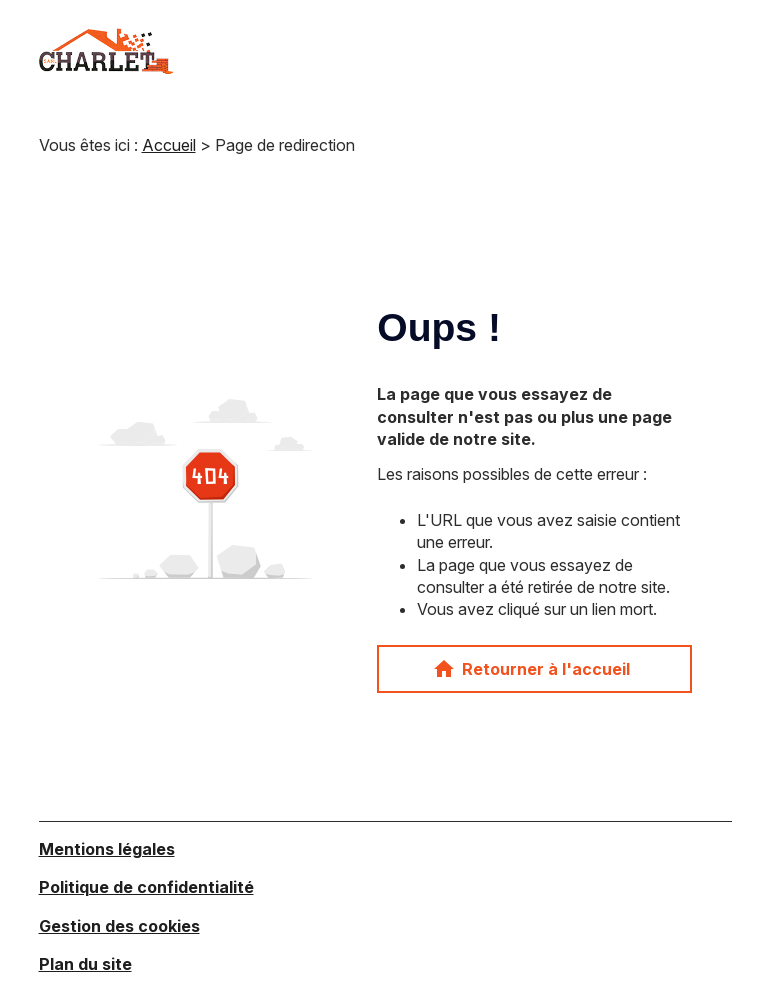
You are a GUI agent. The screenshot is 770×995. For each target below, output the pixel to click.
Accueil (169, 145)
